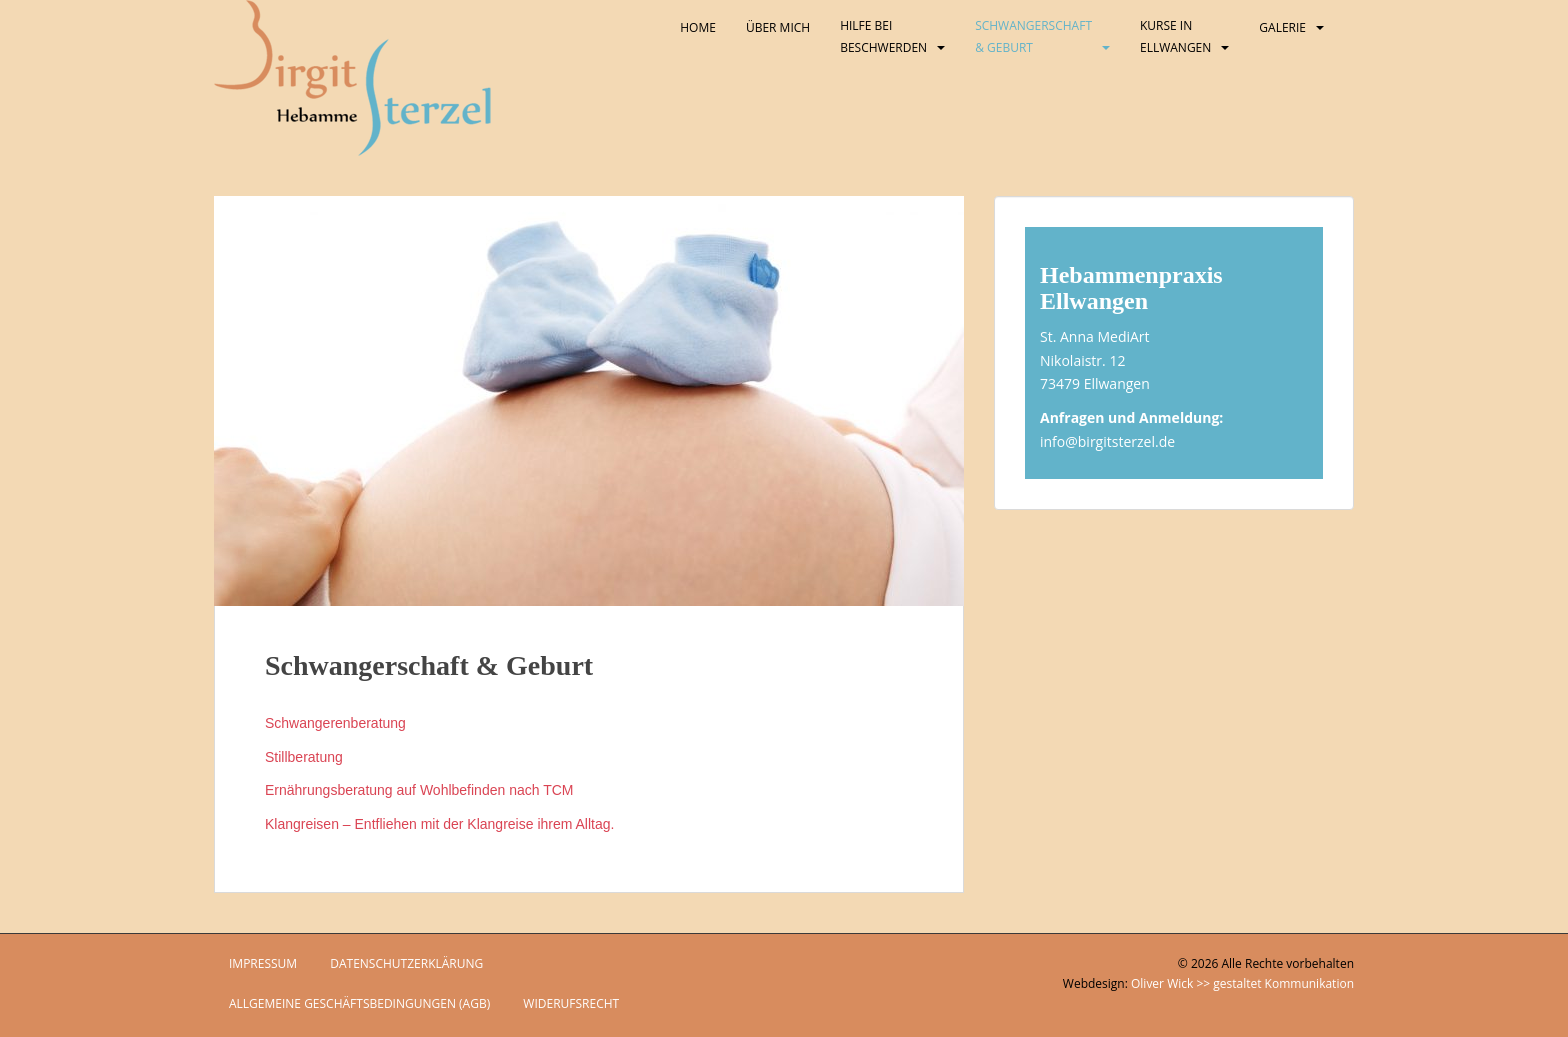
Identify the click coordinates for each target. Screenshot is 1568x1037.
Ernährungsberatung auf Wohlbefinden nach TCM (419, 790)
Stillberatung (304, 757)
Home (698, 27)
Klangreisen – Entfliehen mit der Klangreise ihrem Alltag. (439, 824)
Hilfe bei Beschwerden (883, 36)
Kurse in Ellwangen (1175, 36)
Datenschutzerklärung (406, 963)
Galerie (1282, 27)
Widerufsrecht (571, 1003)
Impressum (263, 963)
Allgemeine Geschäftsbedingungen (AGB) (359, 1003)
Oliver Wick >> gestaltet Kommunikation (1242, 983)
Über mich (778, 27)
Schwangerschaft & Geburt (1033, 36)
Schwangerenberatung (335, 723)
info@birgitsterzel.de (1107, 441)
